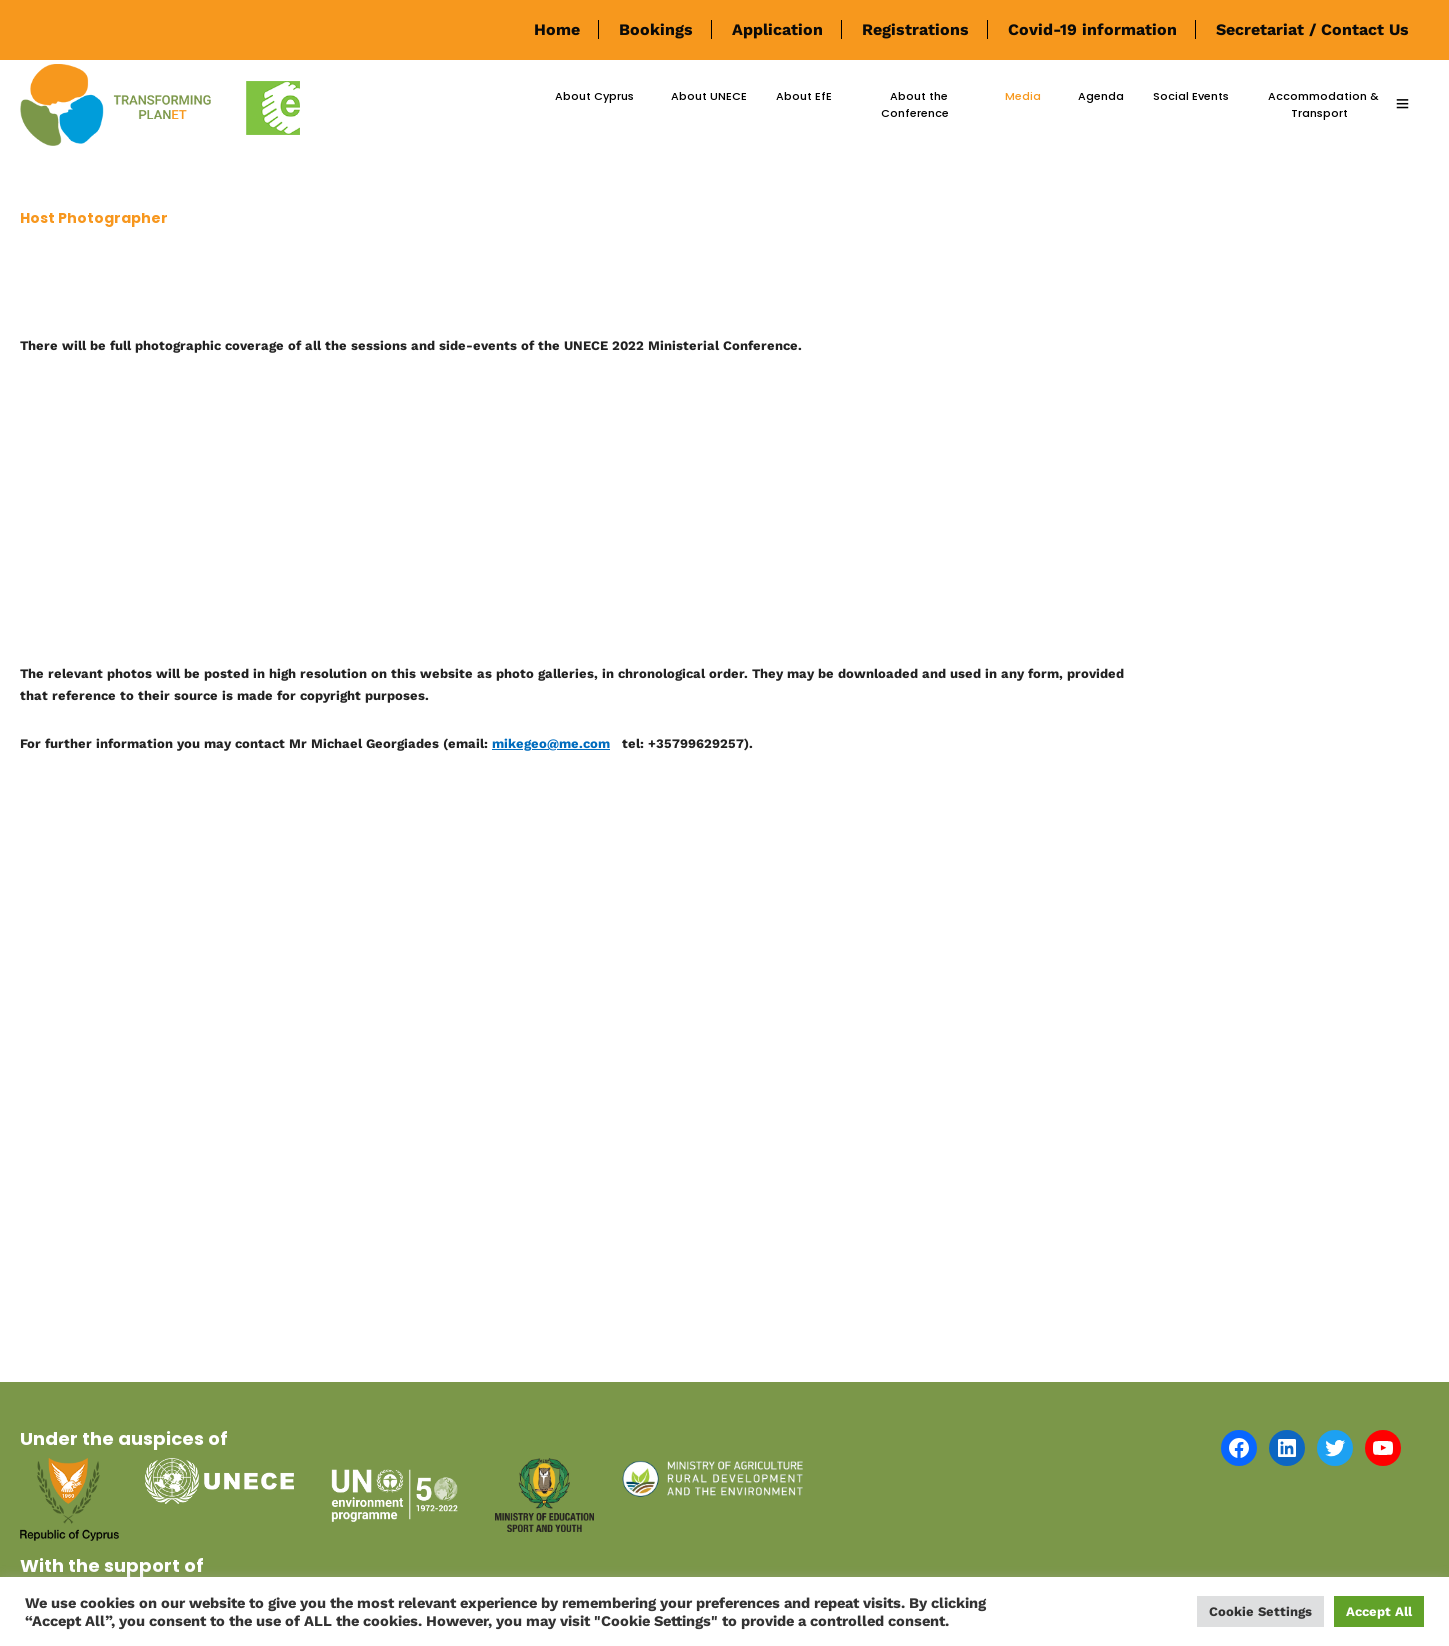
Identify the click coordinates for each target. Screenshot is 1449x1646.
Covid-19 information (1092, 29)
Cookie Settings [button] (1260, 1611)
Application (777, 29)
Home (557, 29)
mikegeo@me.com (551, 743)
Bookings (656, 29)
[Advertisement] (583, 514)
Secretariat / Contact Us (1312, 29)
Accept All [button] (1379, 1611)
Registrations (915, 29)
